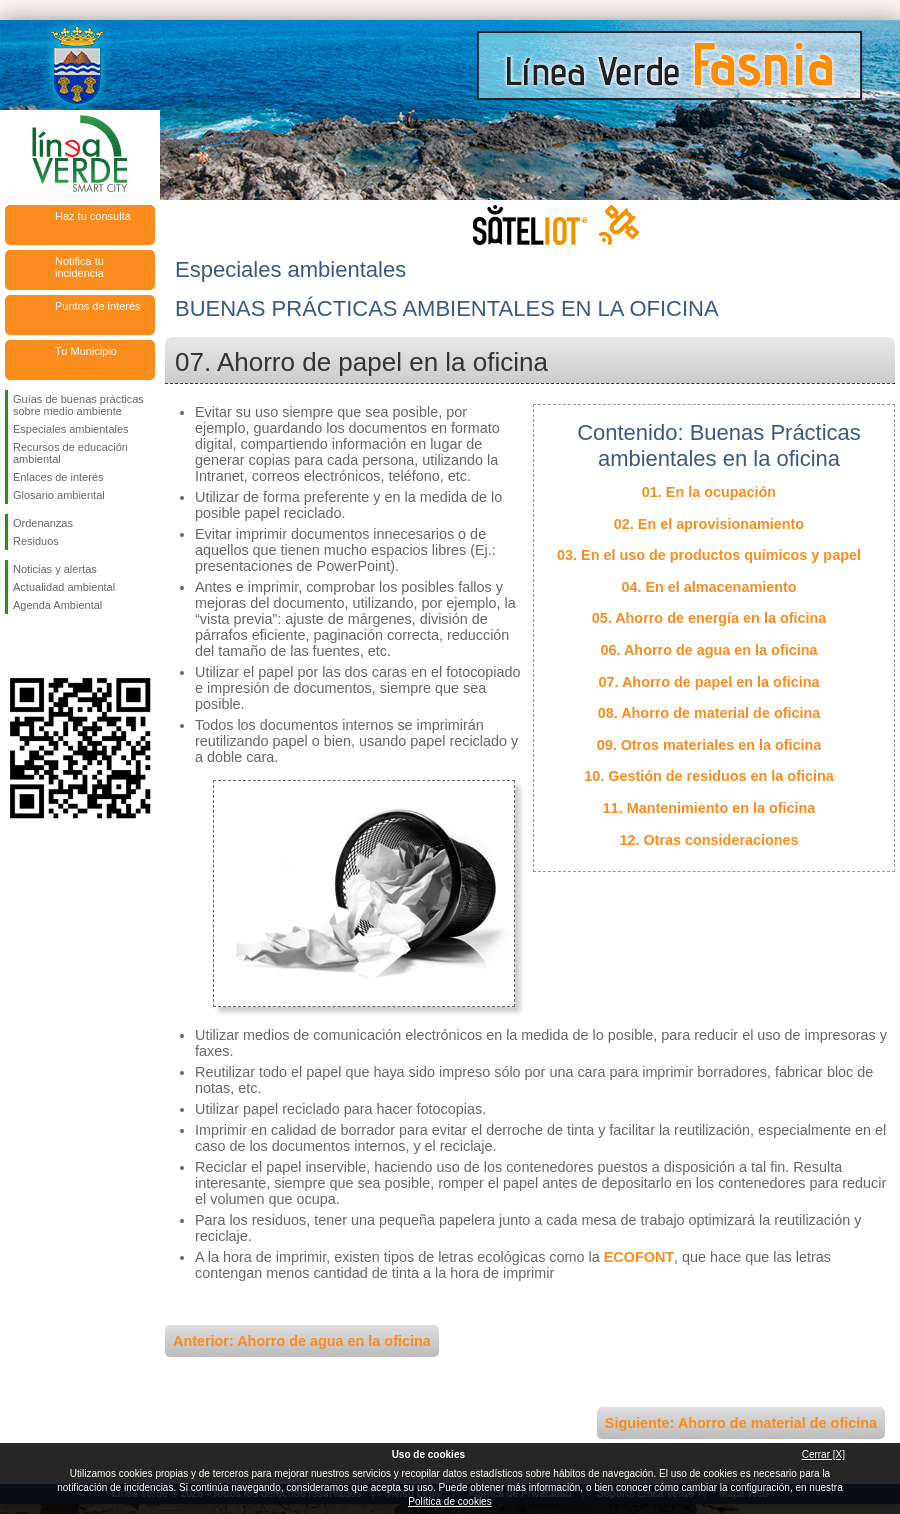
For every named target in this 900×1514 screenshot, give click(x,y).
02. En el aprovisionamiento (709, 524)
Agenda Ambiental (57, 605)
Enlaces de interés (58, 477)
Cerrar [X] (823, 1454)
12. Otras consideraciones (708, 840)
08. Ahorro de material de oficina (709, 713)
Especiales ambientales (71, 429)
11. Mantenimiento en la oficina (709, 808)
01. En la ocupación (709, 492)
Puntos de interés (98, 306)
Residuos (36, 541)
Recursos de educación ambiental (70, 453)
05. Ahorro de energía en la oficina (709, 618)
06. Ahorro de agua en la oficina (709, 650)
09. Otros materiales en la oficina (709, 745)
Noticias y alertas (55, 569)
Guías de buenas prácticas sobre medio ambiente (78, 405)
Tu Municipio (86, 351)
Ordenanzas (43, 523)
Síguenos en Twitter (50, 646)
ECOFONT (639, 1257)
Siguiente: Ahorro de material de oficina (741, 1423)
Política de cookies (449, 1501)
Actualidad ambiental (64, 587)
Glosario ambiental (59, 495)
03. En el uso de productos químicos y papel (709, 555)
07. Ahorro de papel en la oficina (709, 682)
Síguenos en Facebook (17, 646)
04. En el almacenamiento (708, 587)
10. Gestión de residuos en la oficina (709, 776)
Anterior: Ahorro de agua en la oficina (302, 1341)
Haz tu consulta (93, 216)
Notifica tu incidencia (79, 267)
